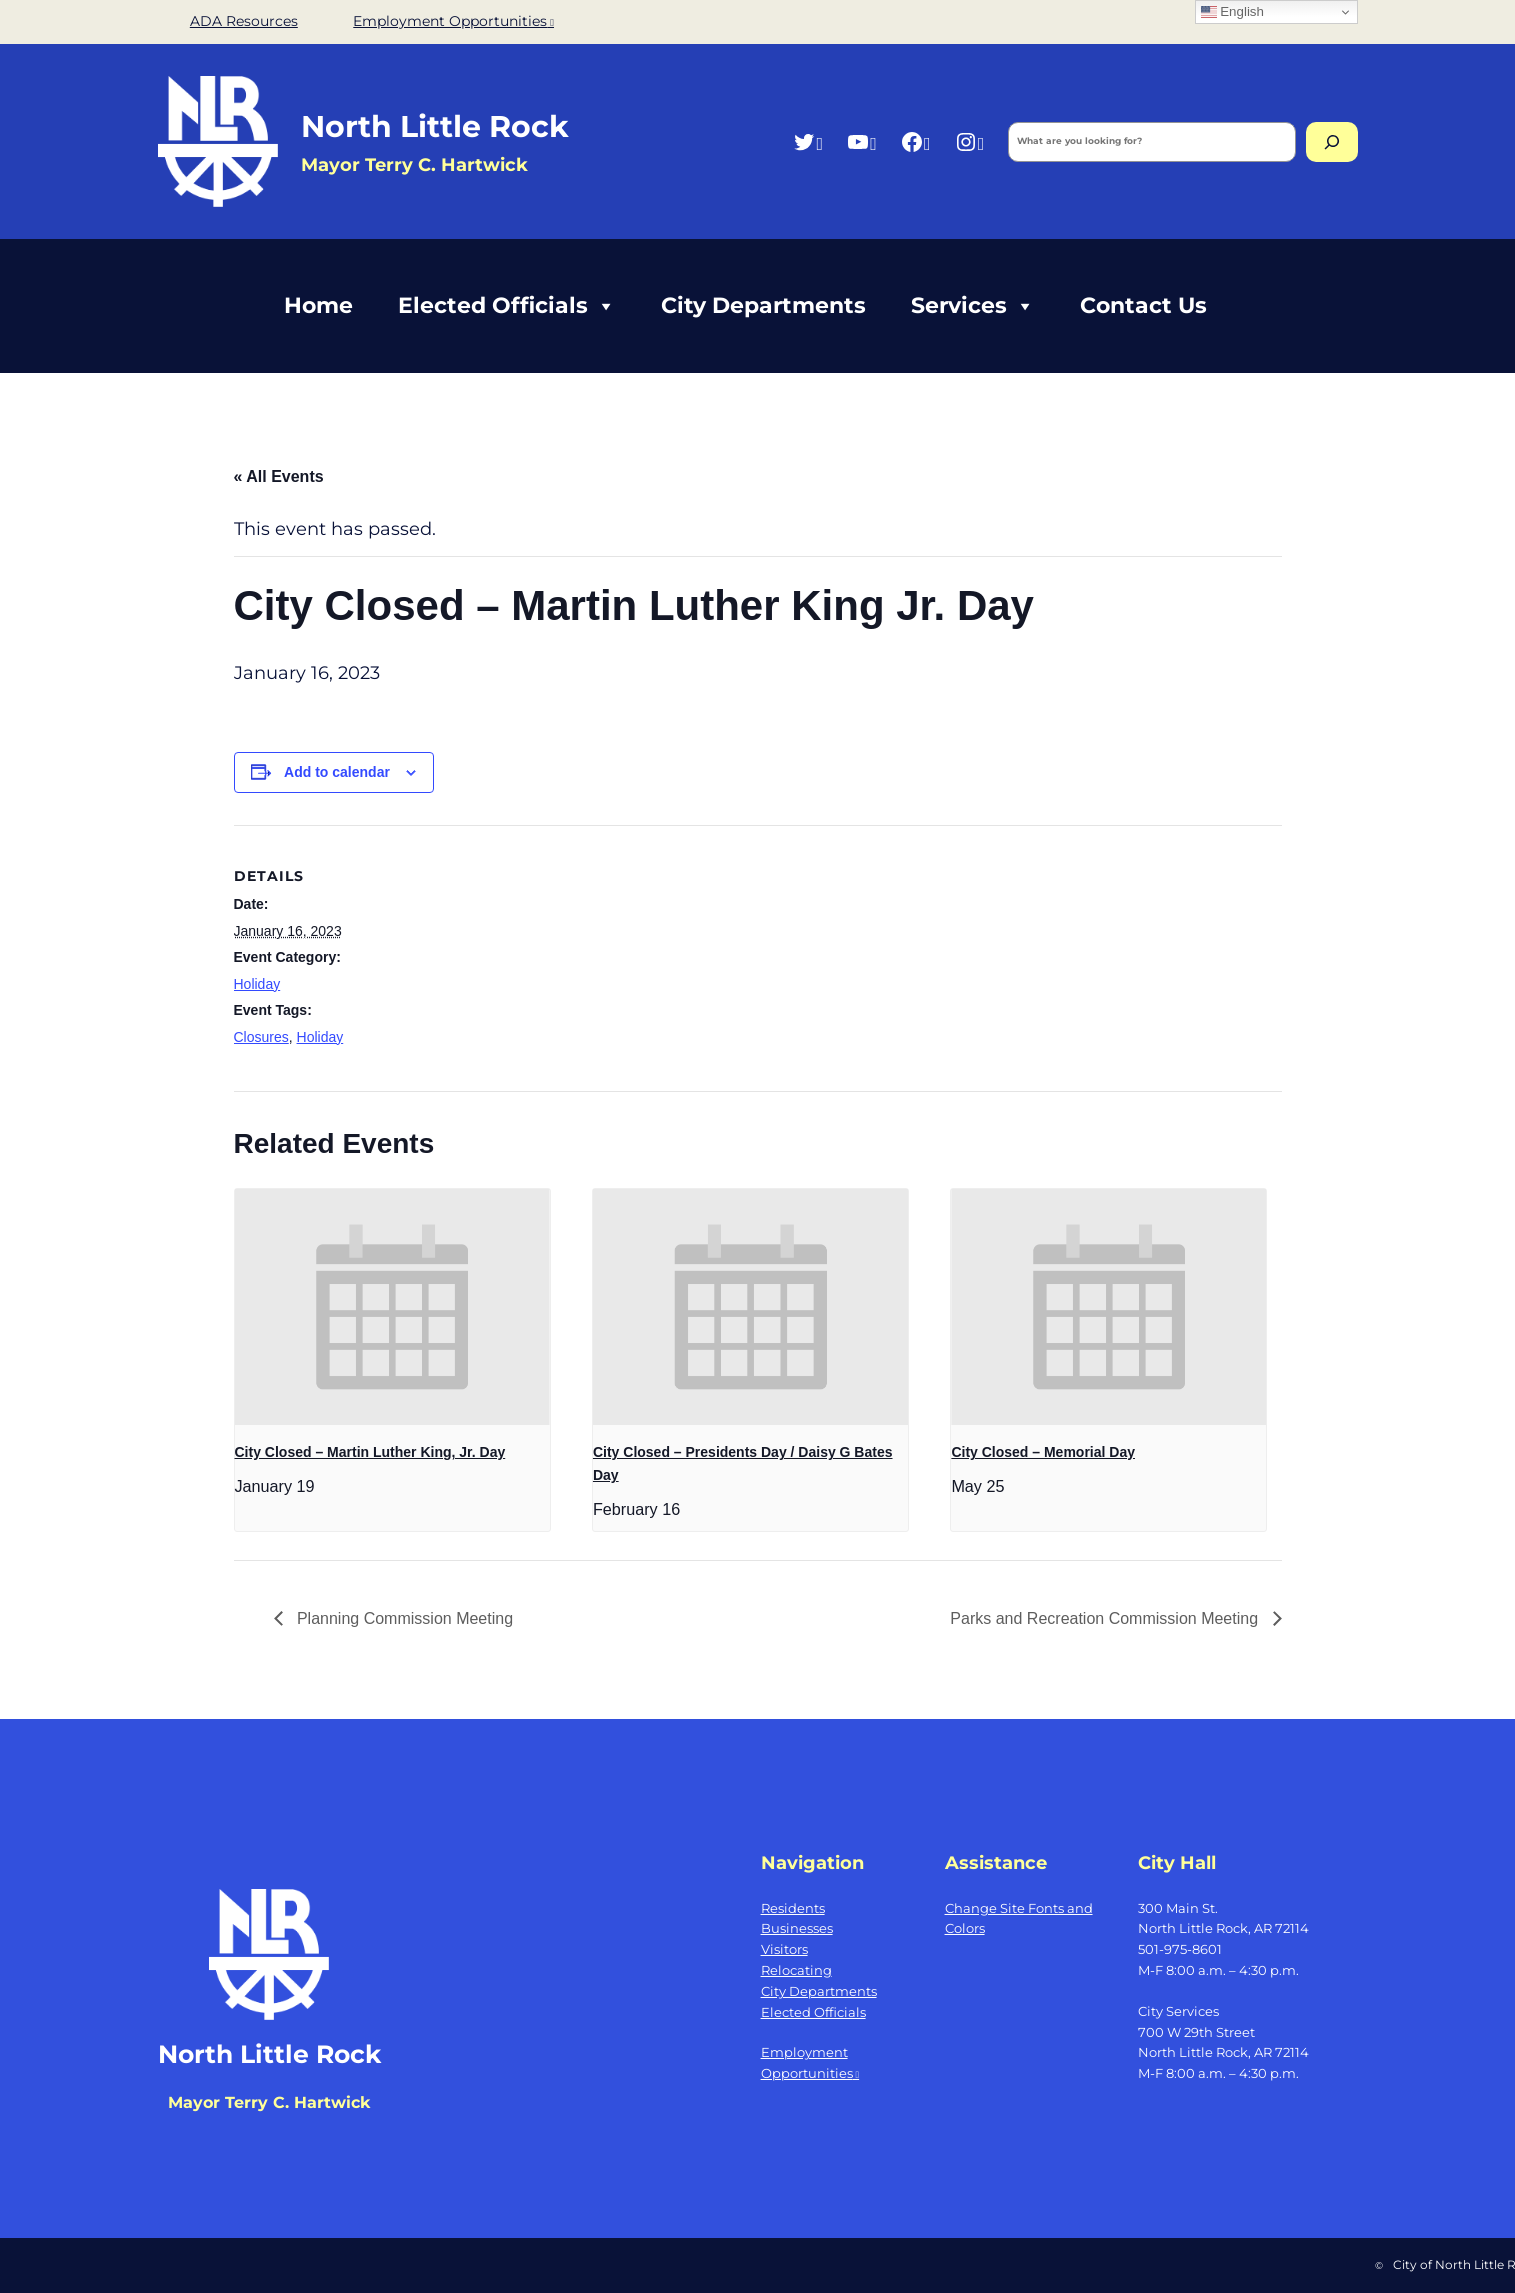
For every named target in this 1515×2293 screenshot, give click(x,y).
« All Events (279, 476)
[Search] (1332, 142)
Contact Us (1143, 305)
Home (318, 305)
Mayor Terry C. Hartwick (269, 2102)
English (1232, 12)
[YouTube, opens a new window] (861, 141)
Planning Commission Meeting (403, 1618)
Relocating (796, 1970)
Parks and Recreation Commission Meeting (1106, 1618)
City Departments (763, 305)
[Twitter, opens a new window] (807, 141)
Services (973, 306)
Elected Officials (507, 306)
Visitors (784, 1949)
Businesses (797, 1928)
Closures (261, 1037)
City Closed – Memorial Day (1043, 1452)
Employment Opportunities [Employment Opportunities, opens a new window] (453, 21)
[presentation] (392, 1307)
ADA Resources (244, 21)
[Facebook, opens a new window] (915, 141)
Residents (793, 1908)
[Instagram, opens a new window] (969, 141)
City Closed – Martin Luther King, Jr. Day (370, 1452)
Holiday (257, 984)
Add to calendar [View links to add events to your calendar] (337, 772)
